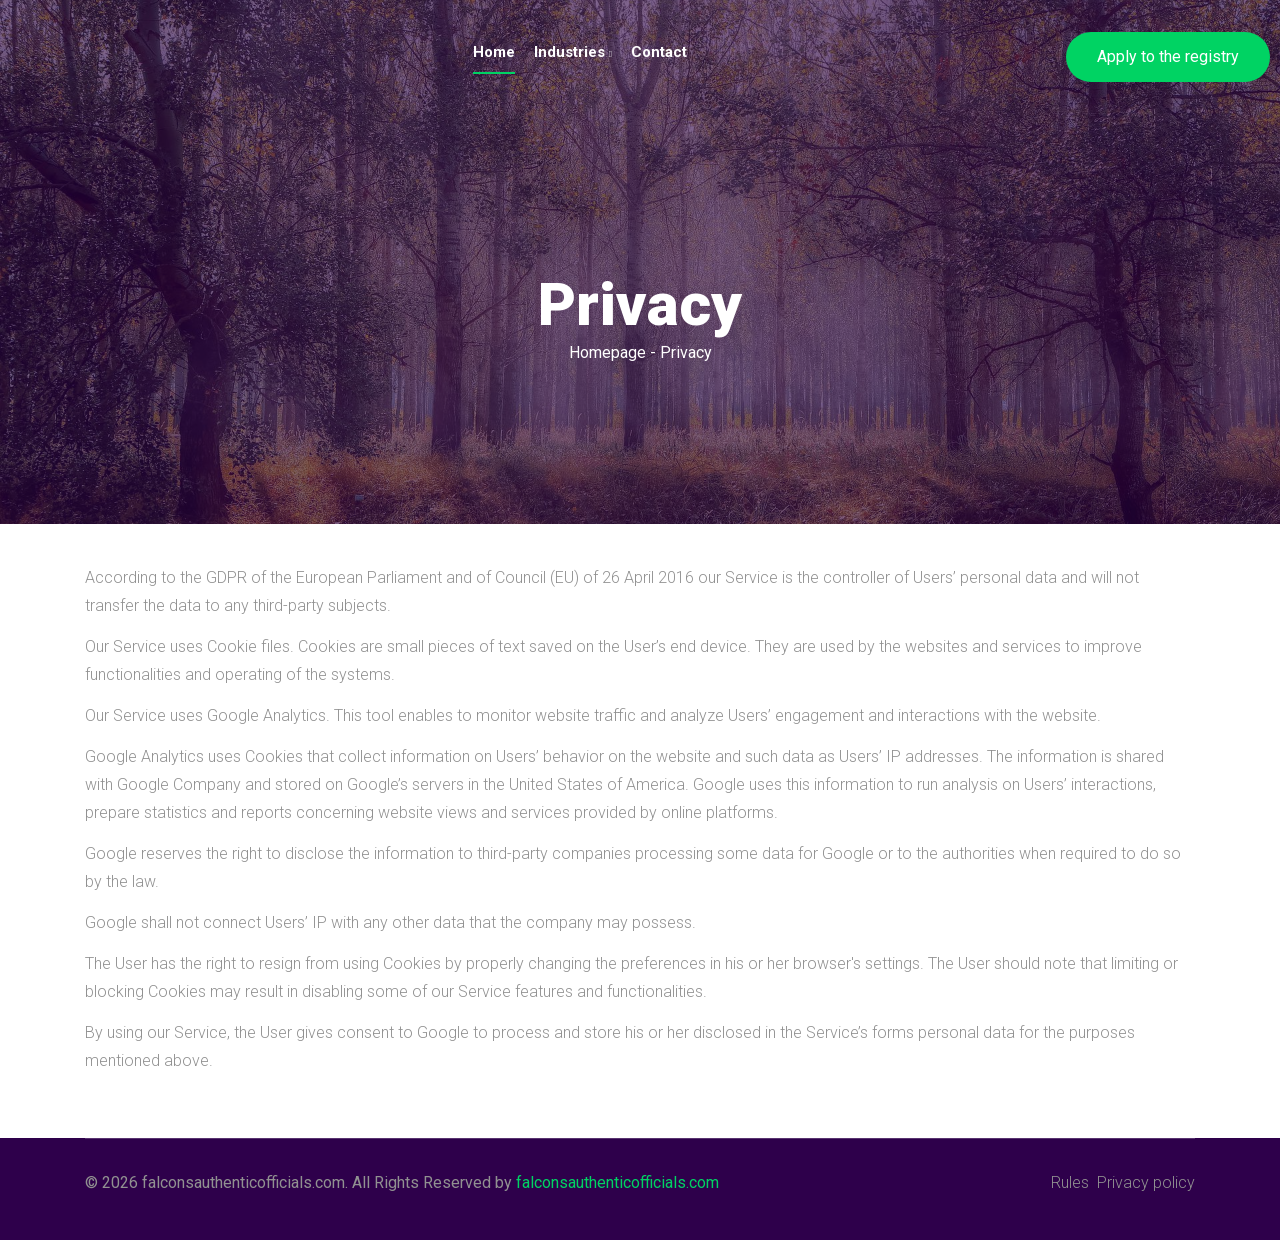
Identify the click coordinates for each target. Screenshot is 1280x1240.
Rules (1070, 1182)
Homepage (607, 352)
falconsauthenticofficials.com (617, 1182)
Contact (659, 52)
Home (494, 52)
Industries (573, 52)
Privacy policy (1146, 1182)
